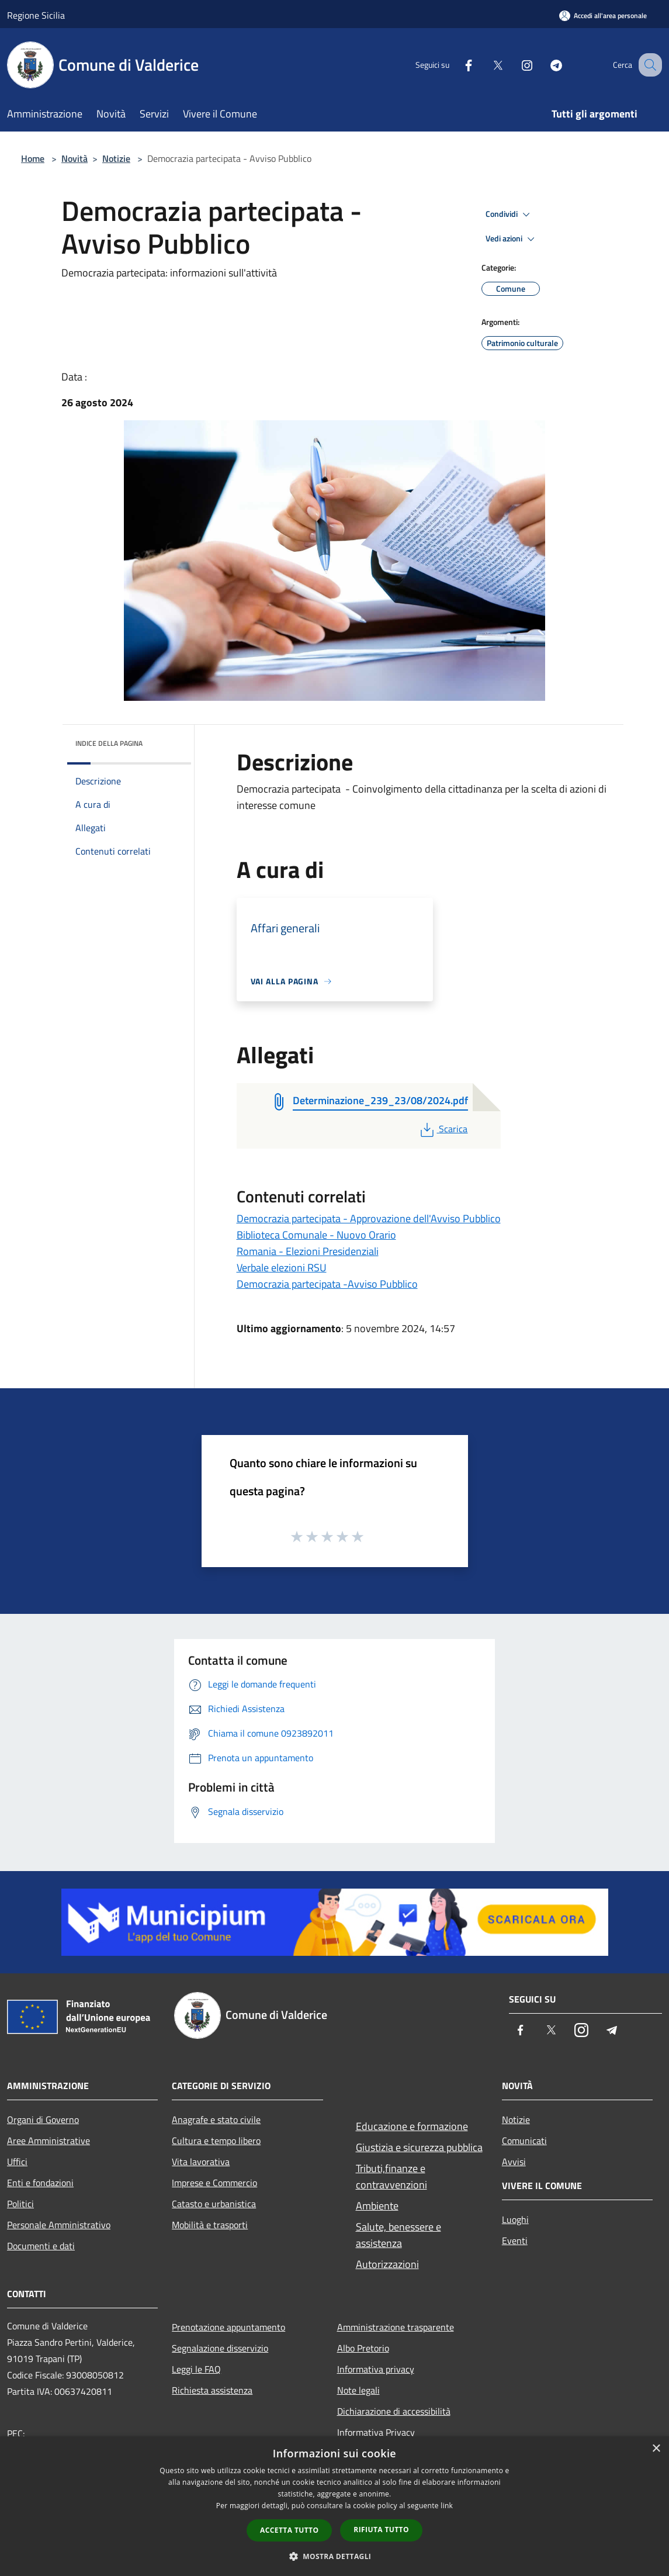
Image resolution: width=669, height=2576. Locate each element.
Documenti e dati (41, 2246)
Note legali (358, 2390)
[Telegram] (544, 64)
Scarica (442, 1129)
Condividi (509, 215)
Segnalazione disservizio (220, 2348)
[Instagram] (514, 64)
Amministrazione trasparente (395, 2327)
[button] (335, 2556)
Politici (20, 2204)
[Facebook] (456, 64)
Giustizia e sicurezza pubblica (419, 2147)
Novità (74, 158)
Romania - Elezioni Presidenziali (308, 1251)
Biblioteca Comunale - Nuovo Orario (316, 1235)
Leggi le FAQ (196, 2369)
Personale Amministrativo (58, 2225)
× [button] (655, 2448)
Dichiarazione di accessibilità (393, 2411)
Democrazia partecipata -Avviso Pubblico (327, 1284)
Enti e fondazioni (40, 2183)
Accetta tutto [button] (289, 2530)
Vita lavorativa (201, 2162)
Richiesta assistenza (212, 2390)
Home (32, 158)
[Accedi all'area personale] (603, 15)
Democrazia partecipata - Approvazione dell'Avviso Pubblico (369, 1218)
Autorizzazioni (387, 2264)
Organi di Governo (43, 2119)
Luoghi (515, 2219)
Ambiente (377, 2206)
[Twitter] (485, 64)
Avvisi (514, 2162)
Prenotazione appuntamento (228, 2327)
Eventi (515, 2240)
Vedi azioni (512, 239)
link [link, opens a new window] (447, 2506)
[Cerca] (648, 65)
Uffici (17, 2162)
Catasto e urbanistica (214, 2204)
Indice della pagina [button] (109, 743)
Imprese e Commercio (214, 2183)
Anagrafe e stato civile (216, 2119)
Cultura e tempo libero (216, 2141)
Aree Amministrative (48, 2141)
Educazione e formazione (412, 2126)
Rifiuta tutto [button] (381, 2529)
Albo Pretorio (363, 2348)
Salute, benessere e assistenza (398, 2235)
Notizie (116, 158)
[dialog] (334, 2506)
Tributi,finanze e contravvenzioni (391, 2176)
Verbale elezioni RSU (282, 1267)
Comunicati (524, 2141)
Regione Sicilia (36, 15)
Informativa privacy (375, 2369)
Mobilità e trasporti (210, 2225)
